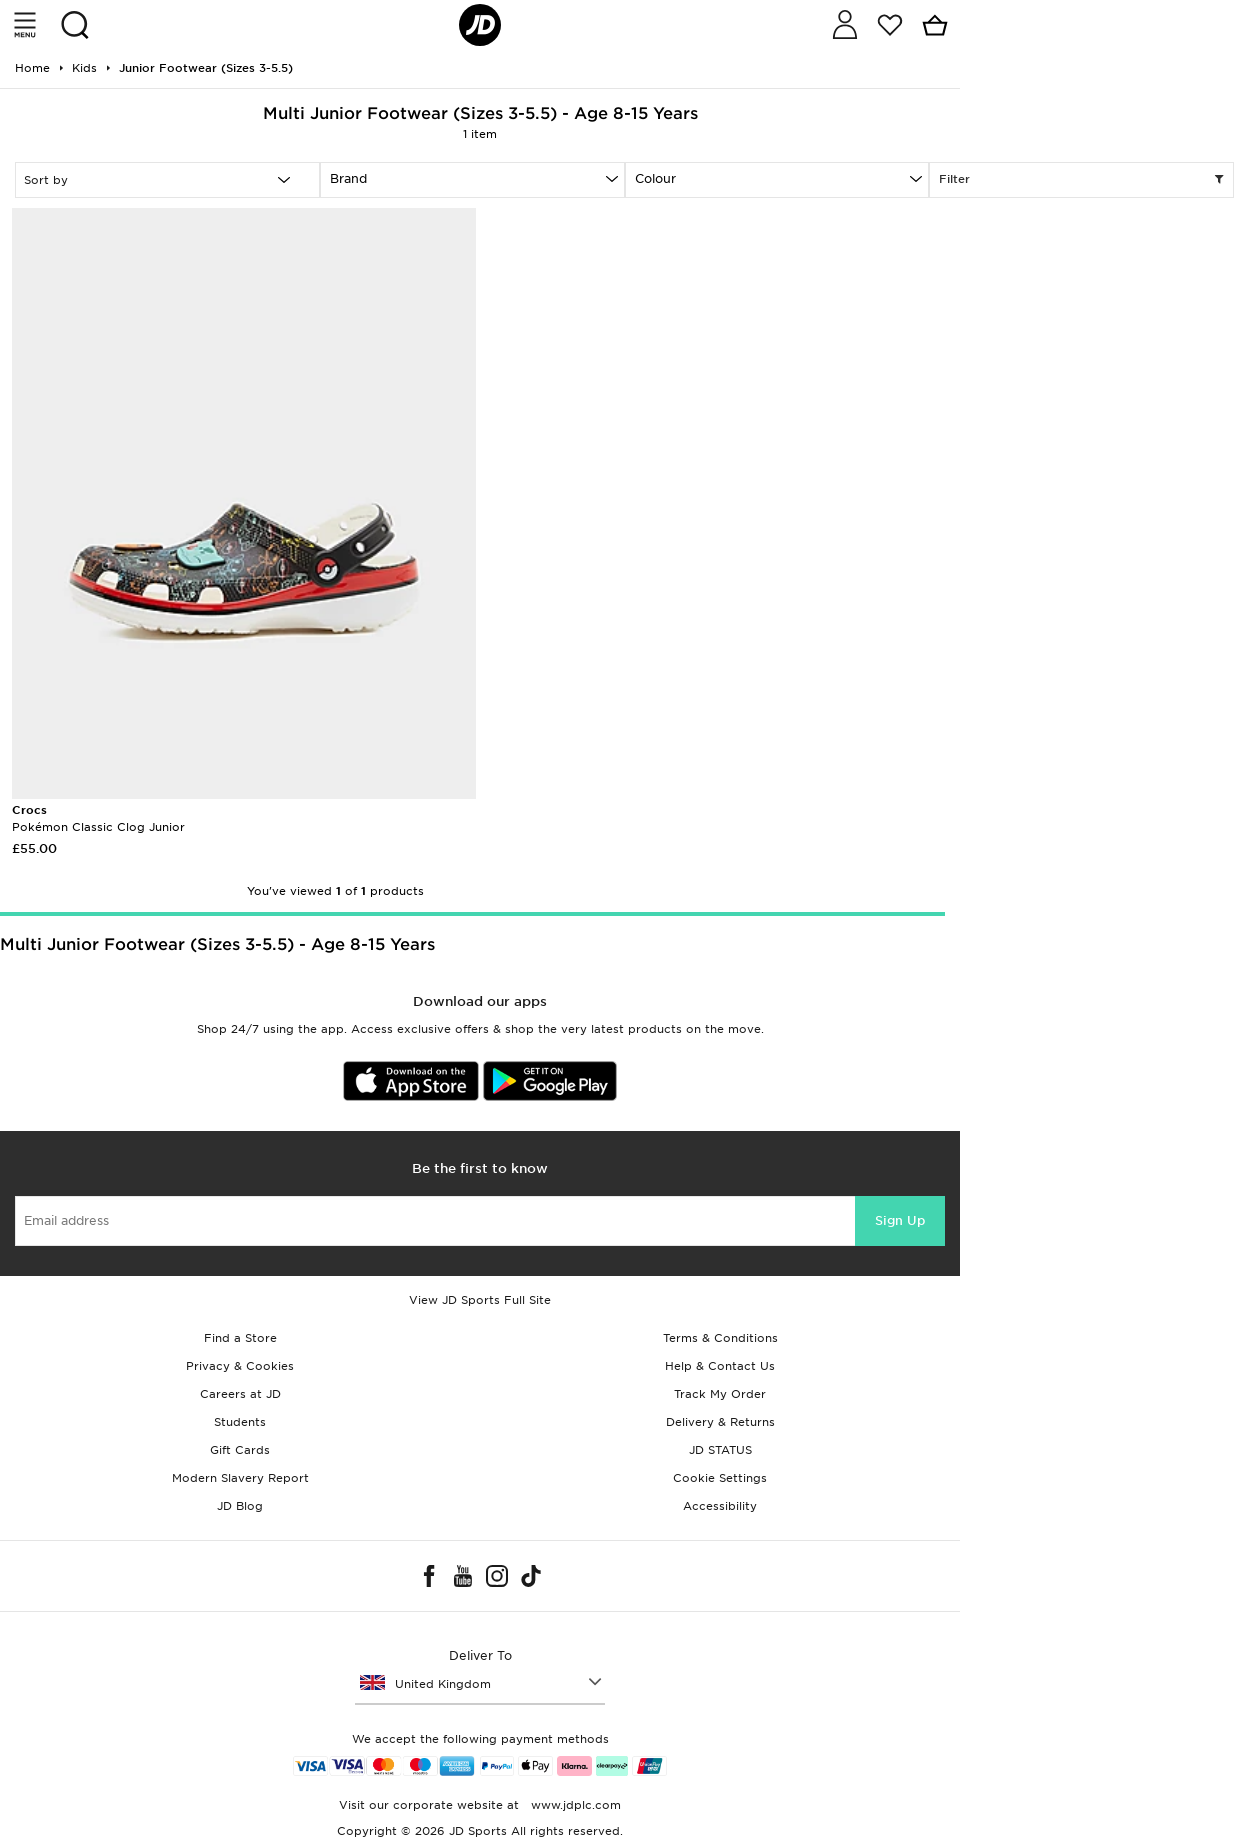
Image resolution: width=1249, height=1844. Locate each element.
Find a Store (240, 1338)
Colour (655, 178)
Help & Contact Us (720, 1366)
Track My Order (720, 1394)
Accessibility (720, 1506)
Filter (1081, 180)
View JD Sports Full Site (480, 1300)
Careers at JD (240, 1394)
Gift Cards (240, 1450)
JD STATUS (720, 1450)
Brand (348, 178)
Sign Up (900, 1220)
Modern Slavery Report (240, 1478)
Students (240, 1422)
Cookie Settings (720, 1478)
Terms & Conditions (720, 1338)
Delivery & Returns (720, 1422)
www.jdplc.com (574, 1805)
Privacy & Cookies (240, 1366)
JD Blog (240, 1506)
